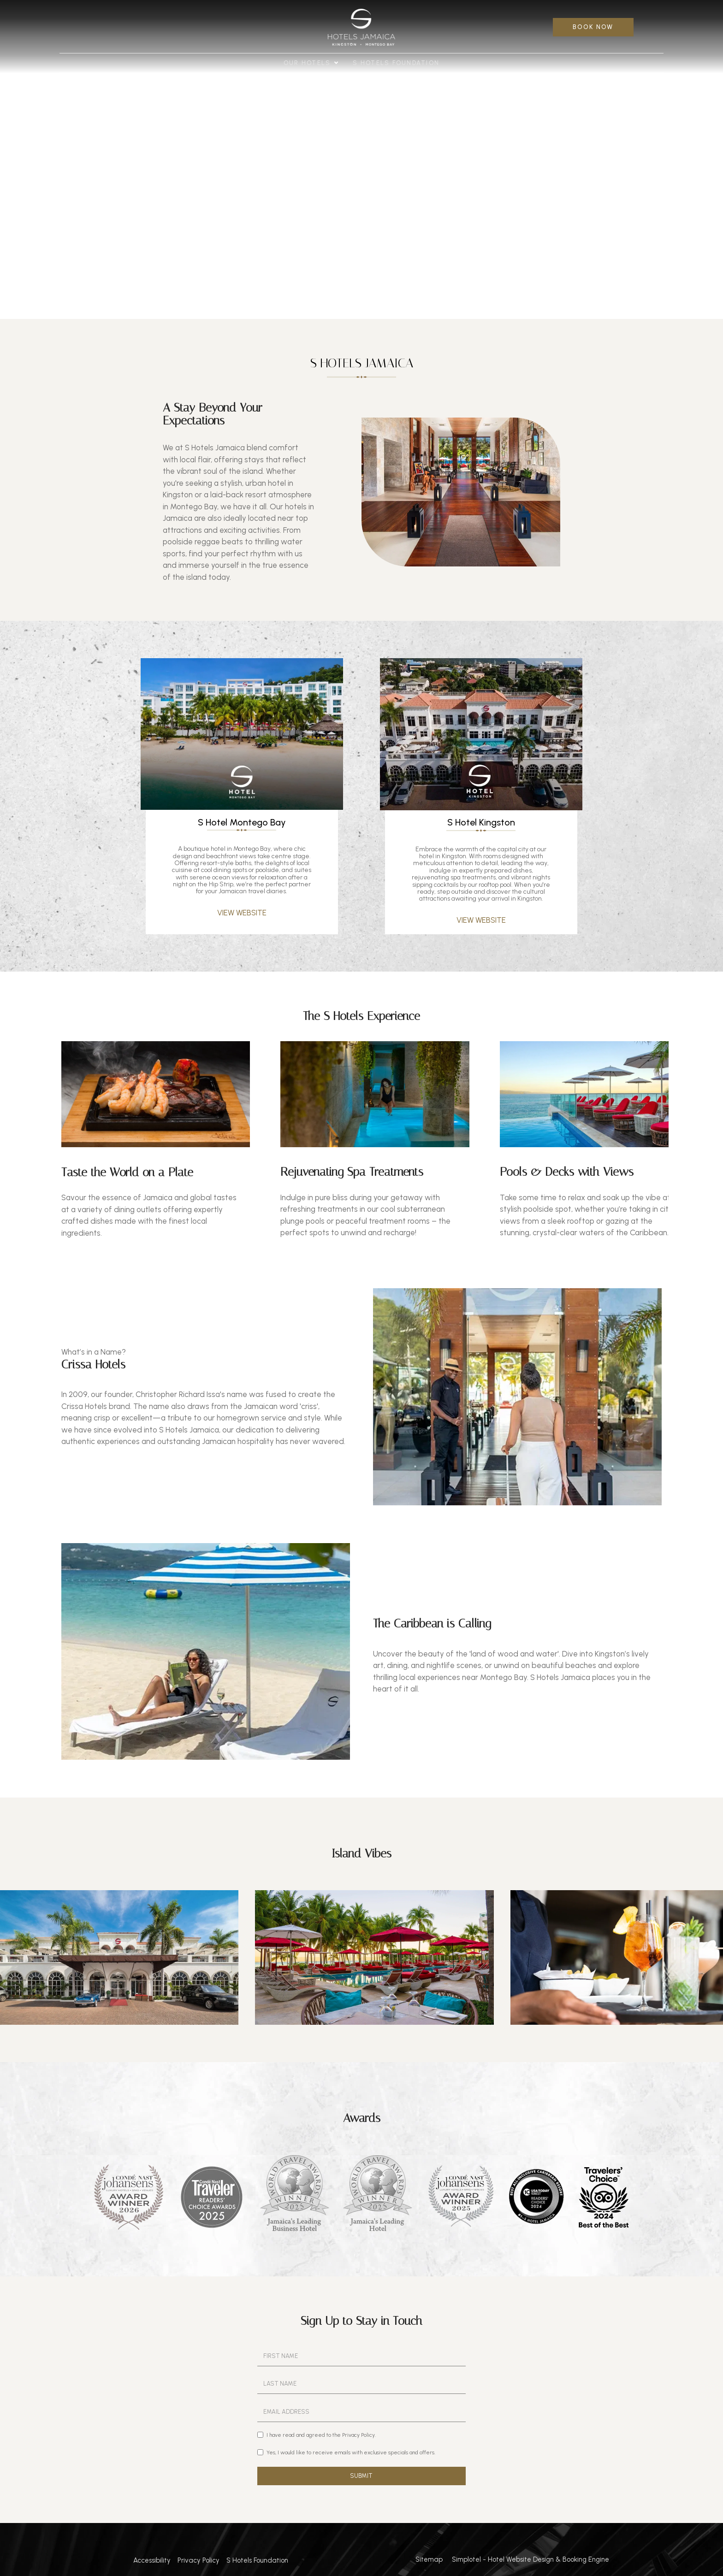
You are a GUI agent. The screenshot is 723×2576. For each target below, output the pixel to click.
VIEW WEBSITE (242, 912)
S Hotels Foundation (396, 62)
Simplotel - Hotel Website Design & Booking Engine (530, 2559)
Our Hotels (311, 63)
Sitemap (429, 2559)
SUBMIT (361, 2475)
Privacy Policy (198, 2560)
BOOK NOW (593, 27)
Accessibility (152, 2560)
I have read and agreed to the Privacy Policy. (316, 2435)
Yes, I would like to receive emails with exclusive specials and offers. (346, 2452)
